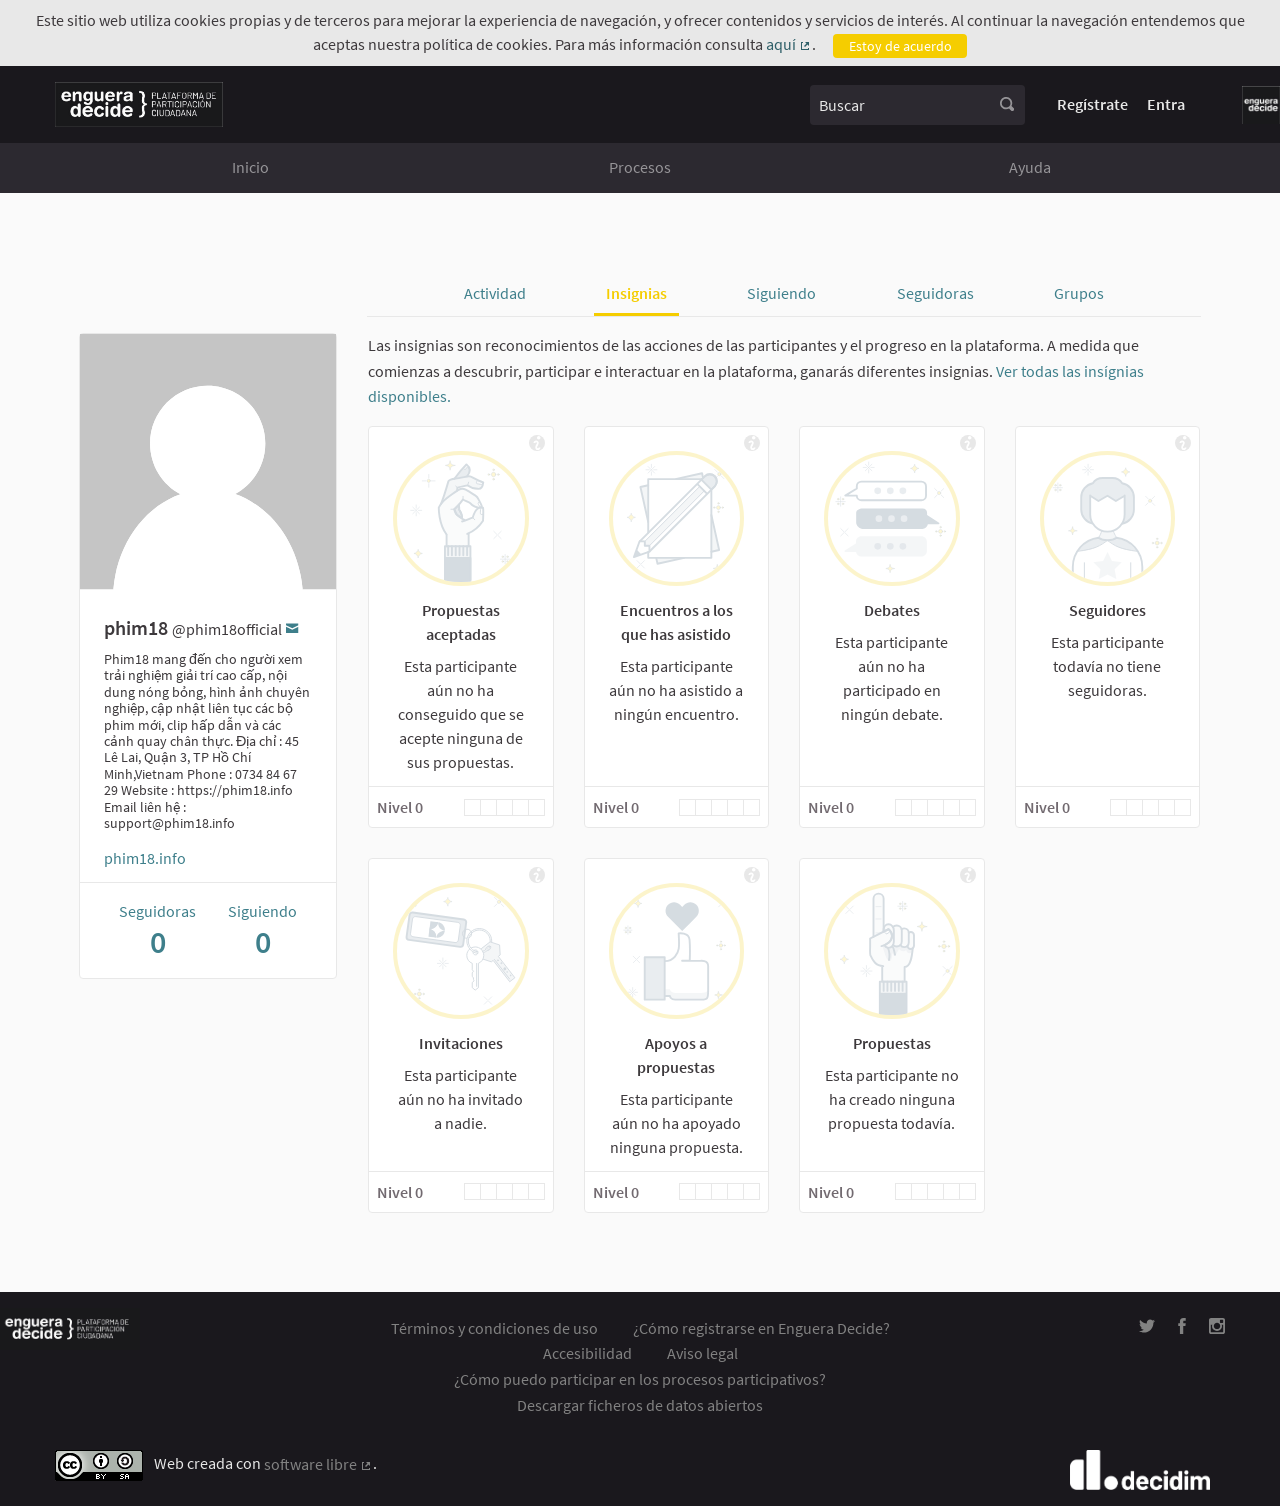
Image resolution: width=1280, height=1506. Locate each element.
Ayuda (1030, 167)
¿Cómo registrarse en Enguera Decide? (761, 1328)
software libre (318, 1465)
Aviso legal (702, 1353)
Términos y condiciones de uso (494, 1328)
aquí (789, 45)
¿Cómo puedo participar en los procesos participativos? (640, 1379)
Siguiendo (781, 293)
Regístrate (1092, 104)
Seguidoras (935, 293)
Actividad (495, 293)
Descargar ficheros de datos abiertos (640, 1405)
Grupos (1079, 293)
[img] (536, 443)
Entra (1166, 104)
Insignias (636, 293)
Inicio (250, 167)
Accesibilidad (587, 1353)
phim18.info (145, 858)
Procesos (640, 167)
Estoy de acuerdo (900, 46)
